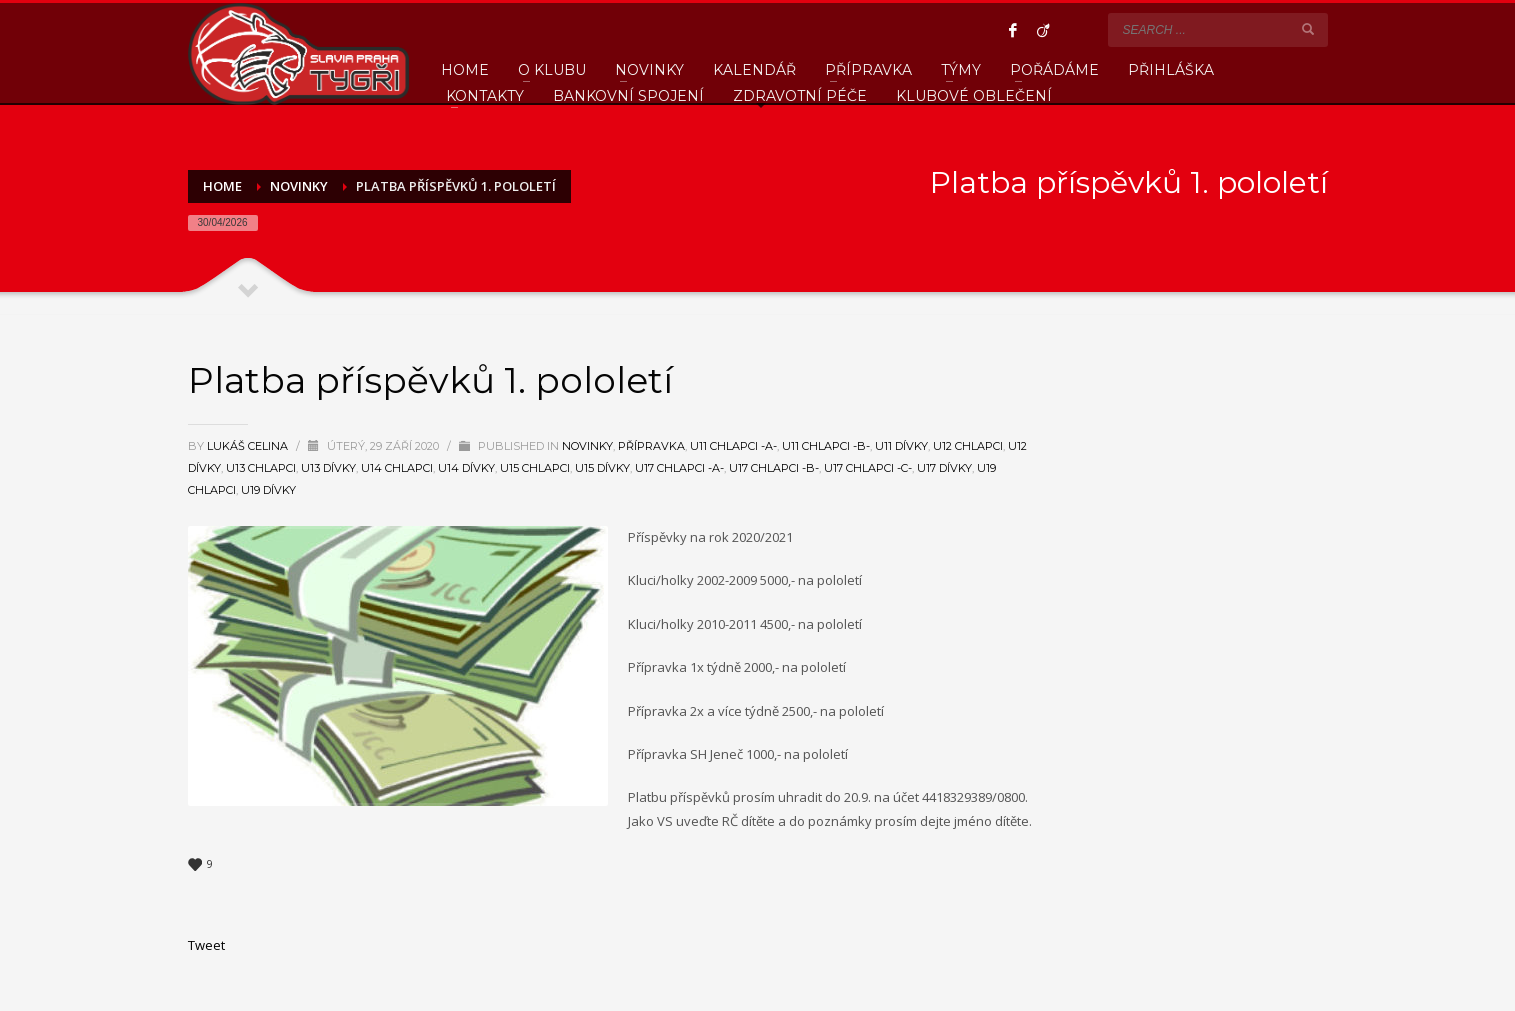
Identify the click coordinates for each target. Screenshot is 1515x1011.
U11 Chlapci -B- (826, 446)
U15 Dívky (602, 468)
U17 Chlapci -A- (679, 468)
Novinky (587, 446)
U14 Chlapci (397, 468)
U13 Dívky (328, 468)
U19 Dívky (268, 490)
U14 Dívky (466, 468)
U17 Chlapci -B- (774, 468)
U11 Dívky (901, 446)
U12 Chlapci (968, 446)
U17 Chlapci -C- (868, 468)
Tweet (206, 945)
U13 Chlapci (261, 468)
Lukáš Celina (249, 446)
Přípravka (651, 446)
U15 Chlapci (535, 468)
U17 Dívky (944, 468)
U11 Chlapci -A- (733, 446)
